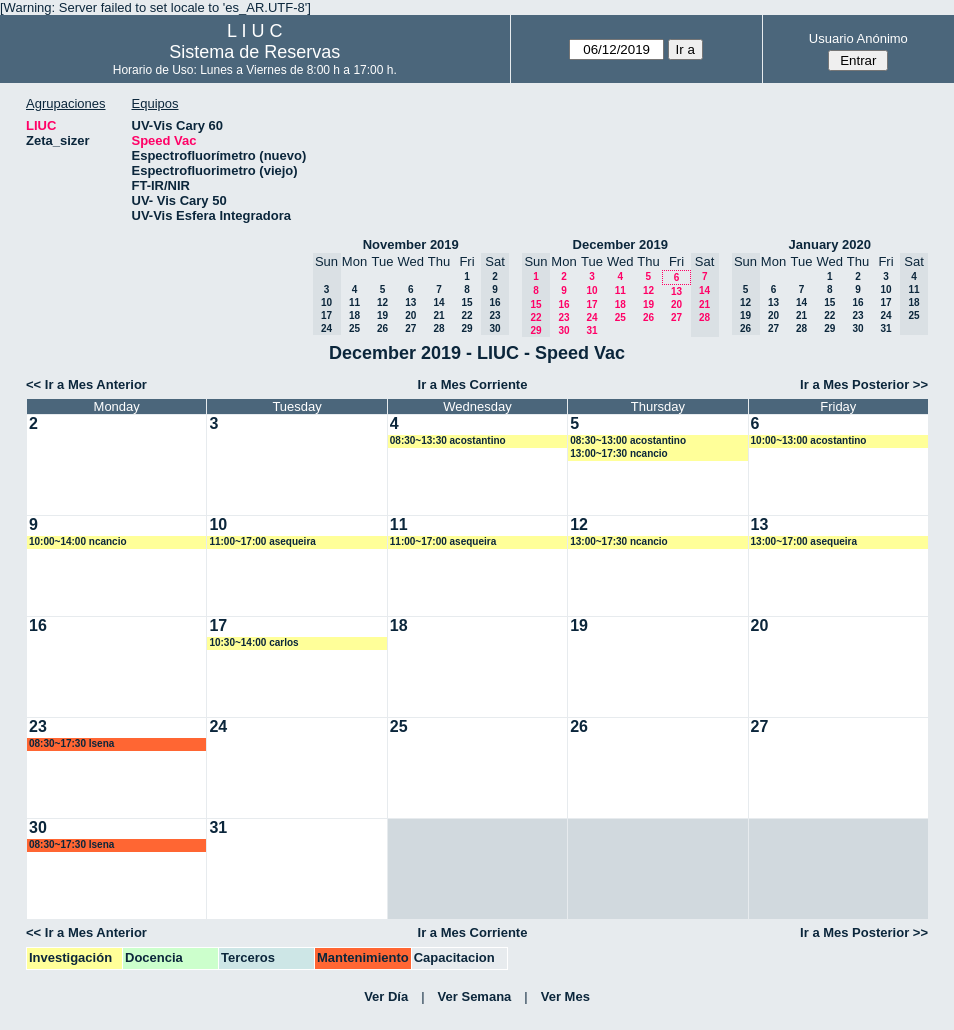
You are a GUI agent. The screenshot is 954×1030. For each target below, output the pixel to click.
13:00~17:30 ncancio (619, 453)
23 (563, 317)
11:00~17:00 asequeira (262, 541)
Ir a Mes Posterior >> (864, 384)
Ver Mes (565, 996)
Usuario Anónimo (858, 38)
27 (410, 328)
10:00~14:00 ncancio (78, 541)
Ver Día (386, 996)
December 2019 (620, 244)
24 (591, 317)
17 (591, 304)
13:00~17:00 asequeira (804, 541)
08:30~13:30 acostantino (448, 440)
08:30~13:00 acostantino (628, 440)
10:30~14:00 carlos (253, 642)
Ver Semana (475, 996)
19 (382, 315)
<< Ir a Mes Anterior (86, 384)
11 (354, 302)
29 (466, 328)
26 (382, 328)
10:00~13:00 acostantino (809, 440)
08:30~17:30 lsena (71, 743)
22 (466, 315)
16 (563, 304)
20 (410, 315)
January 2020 (830, 244)
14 (438, 302)
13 (410, 302)
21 (438, 315)
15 (466, 302)
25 (354, 328)
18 (354, 315)
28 (438, 328)
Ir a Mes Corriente (473, 384)
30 (563, 330)
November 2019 (411, 244)
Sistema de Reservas (254, 52)
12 (382, 302)
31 (591, 330)
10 (591, 290)
